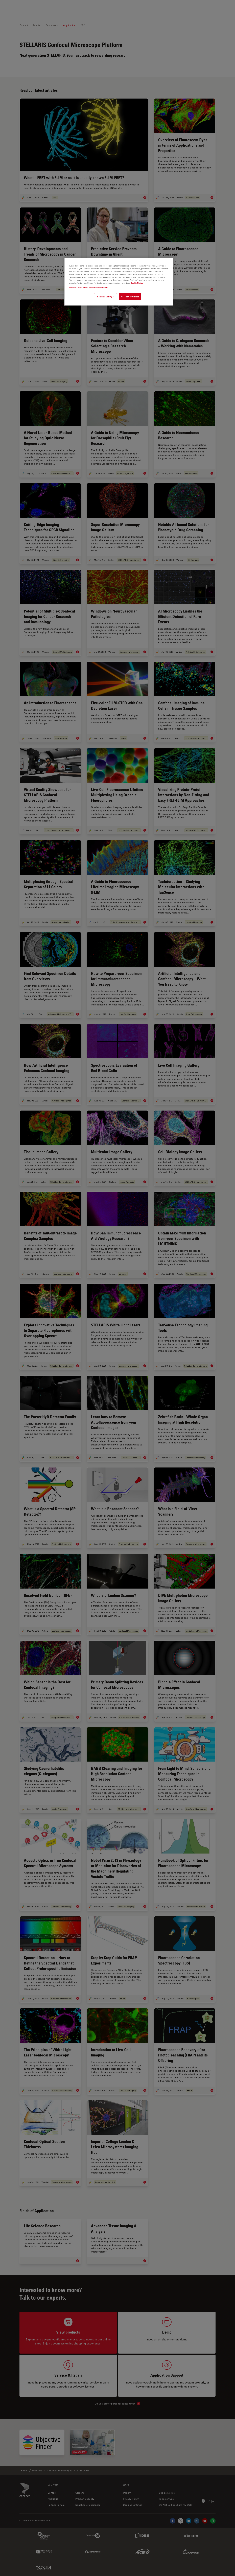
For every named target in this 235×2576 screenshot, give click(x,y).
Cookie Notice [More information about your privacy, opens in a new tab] (137, 283)
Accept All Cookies (130, 296)
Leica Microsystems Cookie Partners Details (88, 287)
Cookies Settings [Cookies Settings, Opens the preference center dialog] (105, 296)
